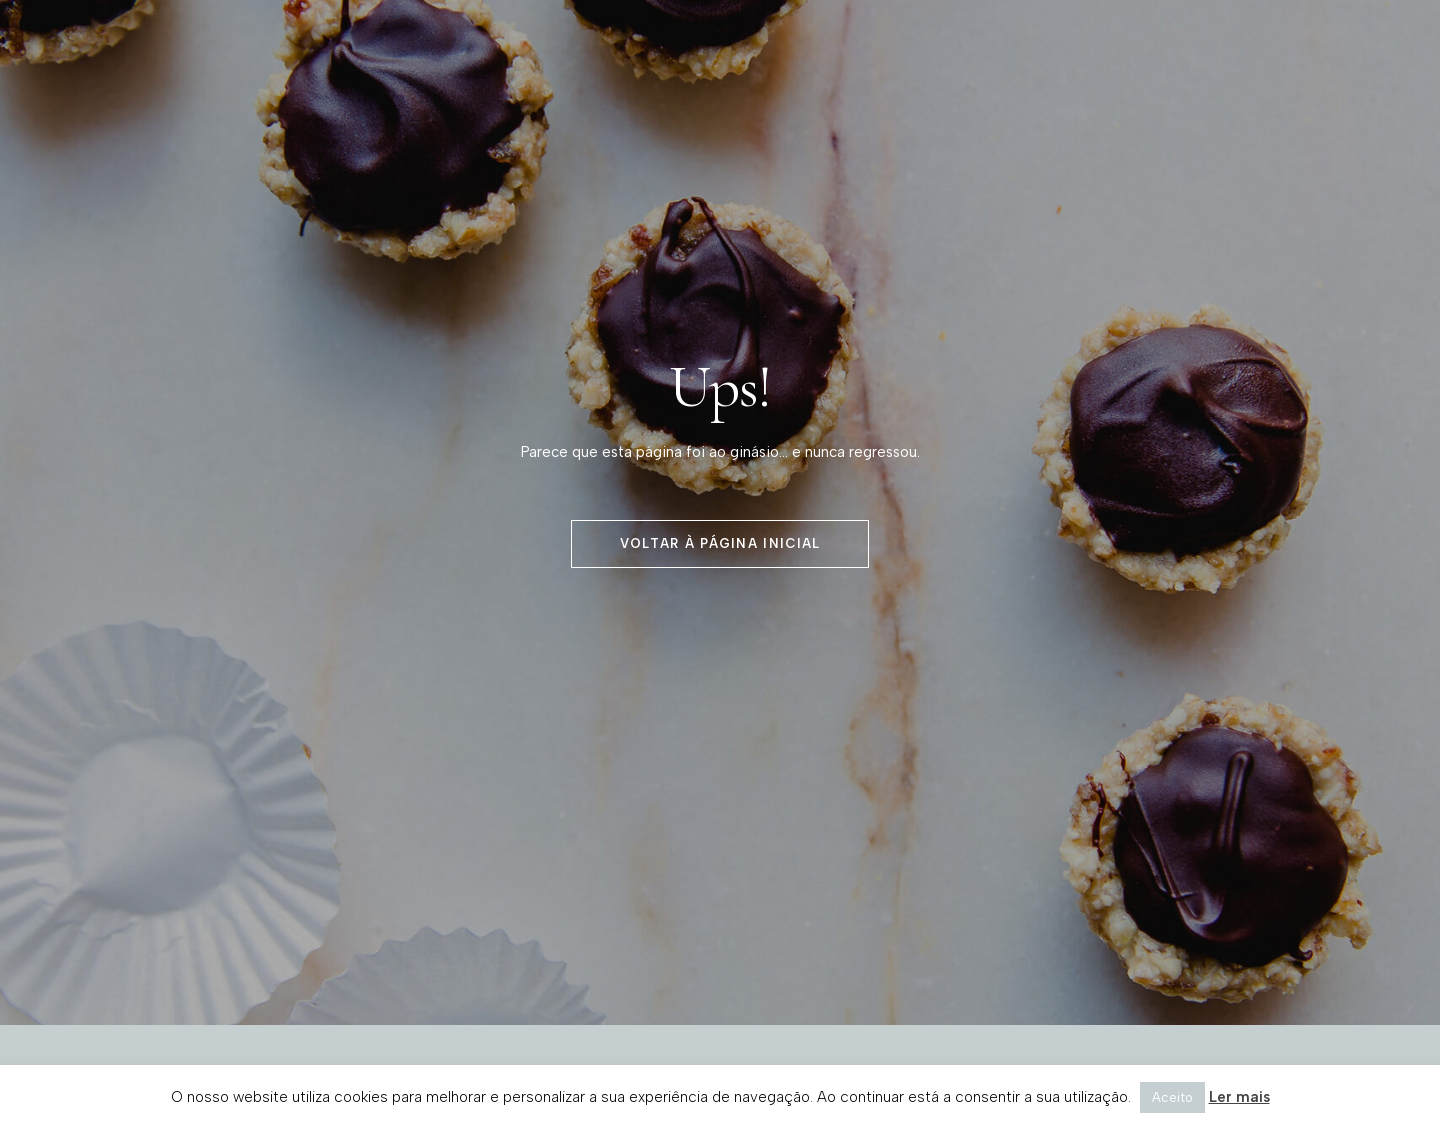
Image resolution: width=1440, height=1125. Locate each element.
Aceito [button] (1172, 1097)
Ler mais (1239, 1097)
